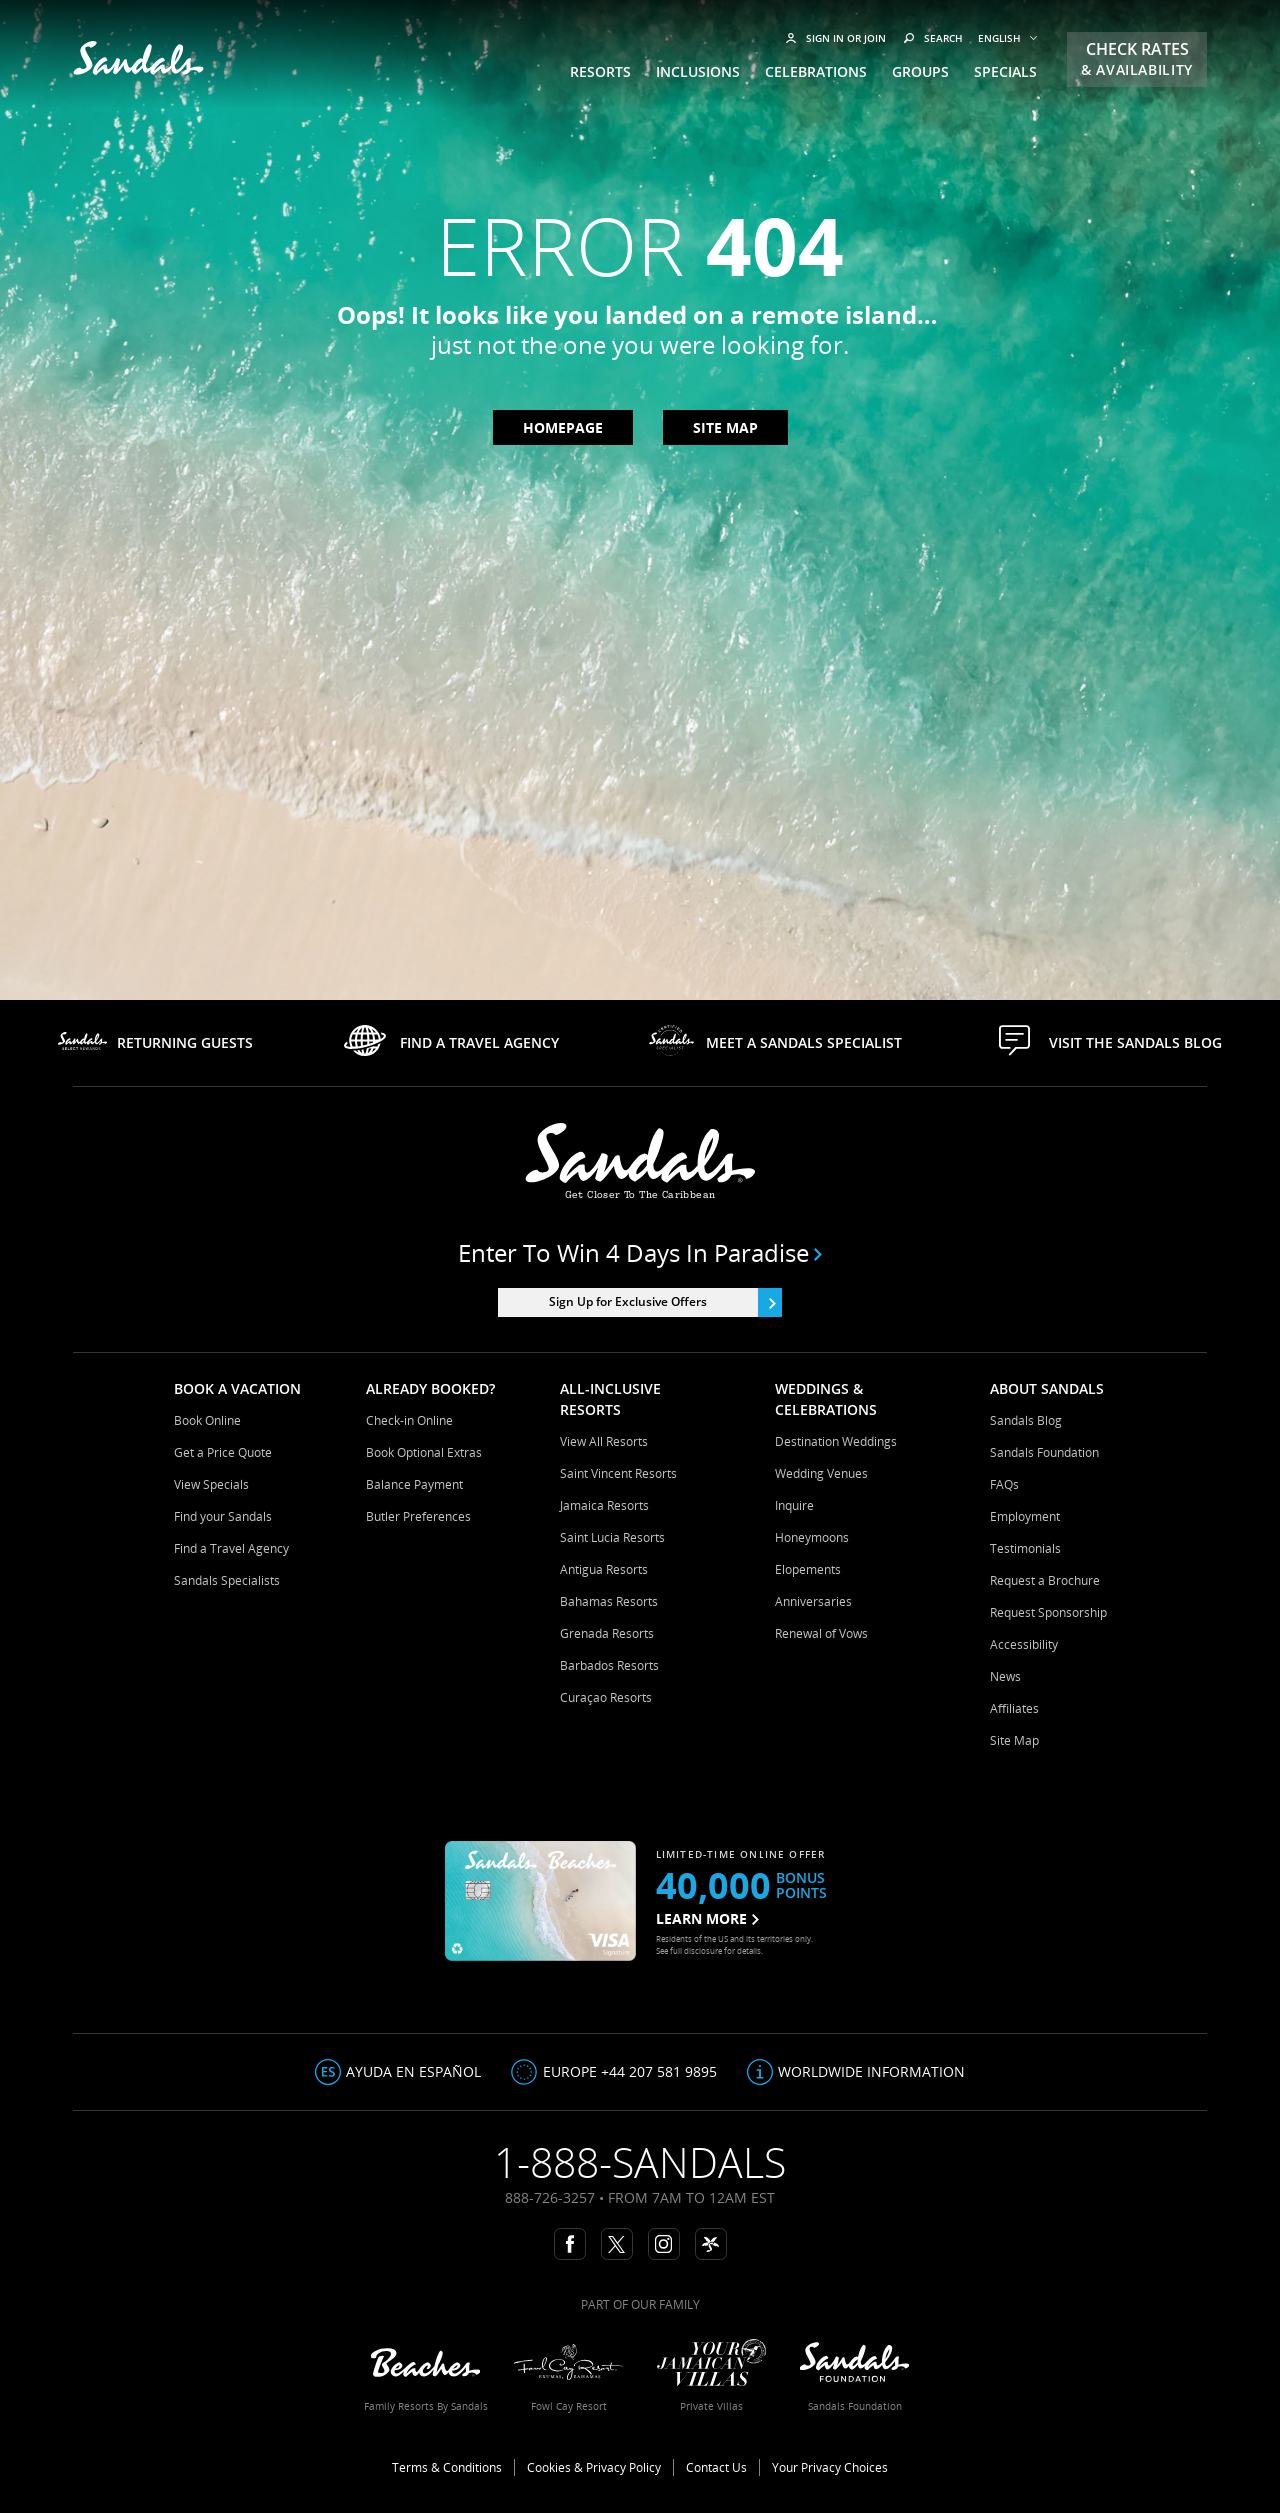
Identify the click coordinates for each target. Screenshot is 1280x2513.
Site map (725, 427)
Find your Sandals (223, 1516)
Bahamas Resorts (609, 1601)
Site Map (1014, 1740)
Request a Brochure (1045, 1580)
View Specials (211, 1484)
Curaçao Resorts (606, 1697)
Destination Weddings (836, 1441)
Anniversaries (813, 1601)
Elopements (808, 1569)
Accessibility (1024, 1644)
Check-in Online (409, 1420)
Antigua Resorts (604, 1569)
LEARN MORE (707, 1918)
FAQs (1004, 1484)
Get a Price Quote (223, 1452)
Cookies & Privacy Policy (594, 2467)
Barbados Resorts (609, 1665)
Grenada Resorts (607, 1633)
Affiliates (1014, 1708)
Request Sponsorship (1048, 1612)
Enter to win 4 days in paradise (640, 1253)
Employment (1025, 1516)
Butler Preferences (418, 1516)
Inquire (794, 1505)
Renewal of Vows (821, 1633)
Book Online (207, 1420)
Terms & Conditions (447, 2467)
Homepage (563, 427)
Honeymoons (812, 1537)
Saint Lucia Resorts (612, 1537)
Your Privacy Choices (830, 2467)
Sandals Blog (1026, 1420)
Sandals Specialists (227, 1580)
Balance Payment (414, 1484)
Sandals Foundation (1044, 1452)
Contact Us (716, 2467)
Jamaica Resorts (604, 1505)
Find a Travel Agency (231, 1548)
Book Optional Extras (424, 1452)
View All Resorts (604, 1441)
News (1005, 1676)
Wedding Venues (821, 1473)
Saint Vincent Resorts (618, 1473)
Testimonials (1025, 1548)
